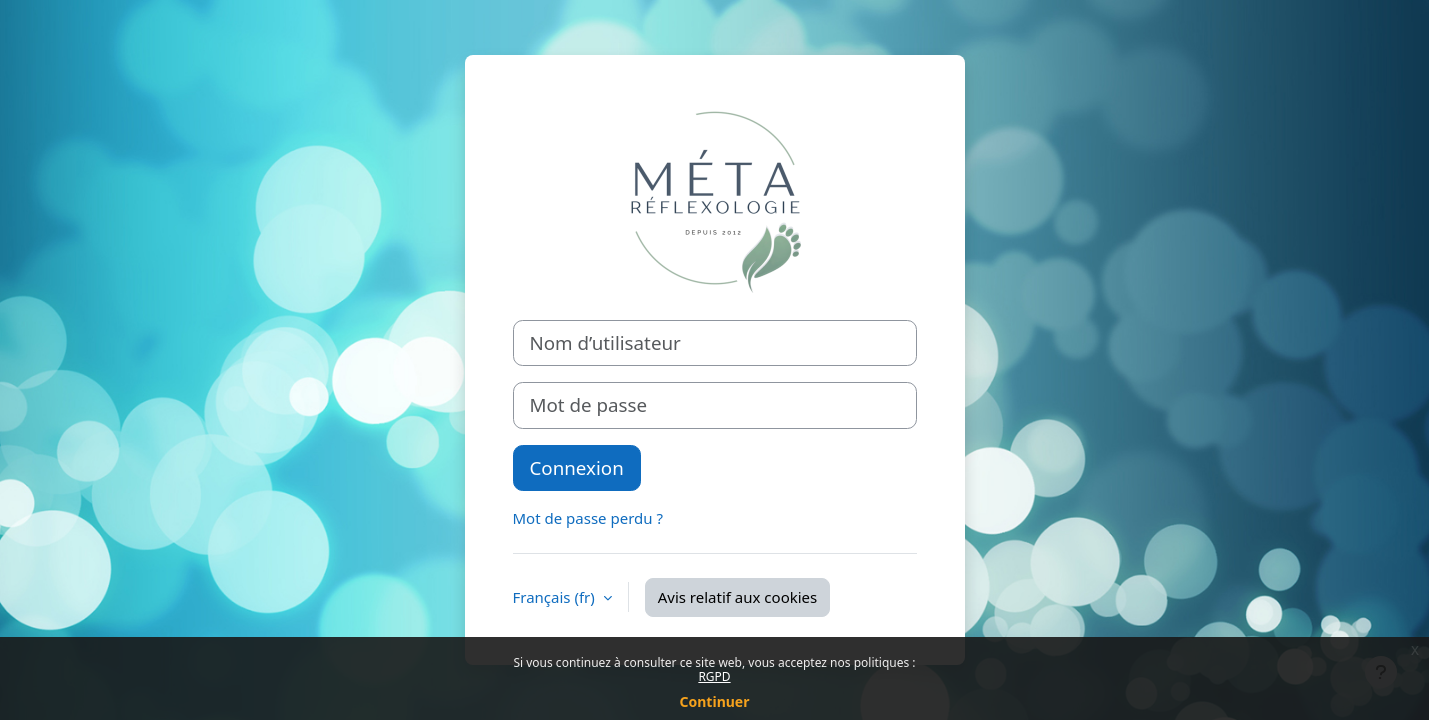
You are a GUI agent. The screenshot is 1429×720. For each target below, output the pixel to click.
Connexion (577, 467)
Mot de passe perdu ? (588, 518)
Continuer (715, 701)
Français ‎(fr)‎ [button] (556, 597)
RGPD (714, 676)
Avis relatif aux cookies (738, 597)
